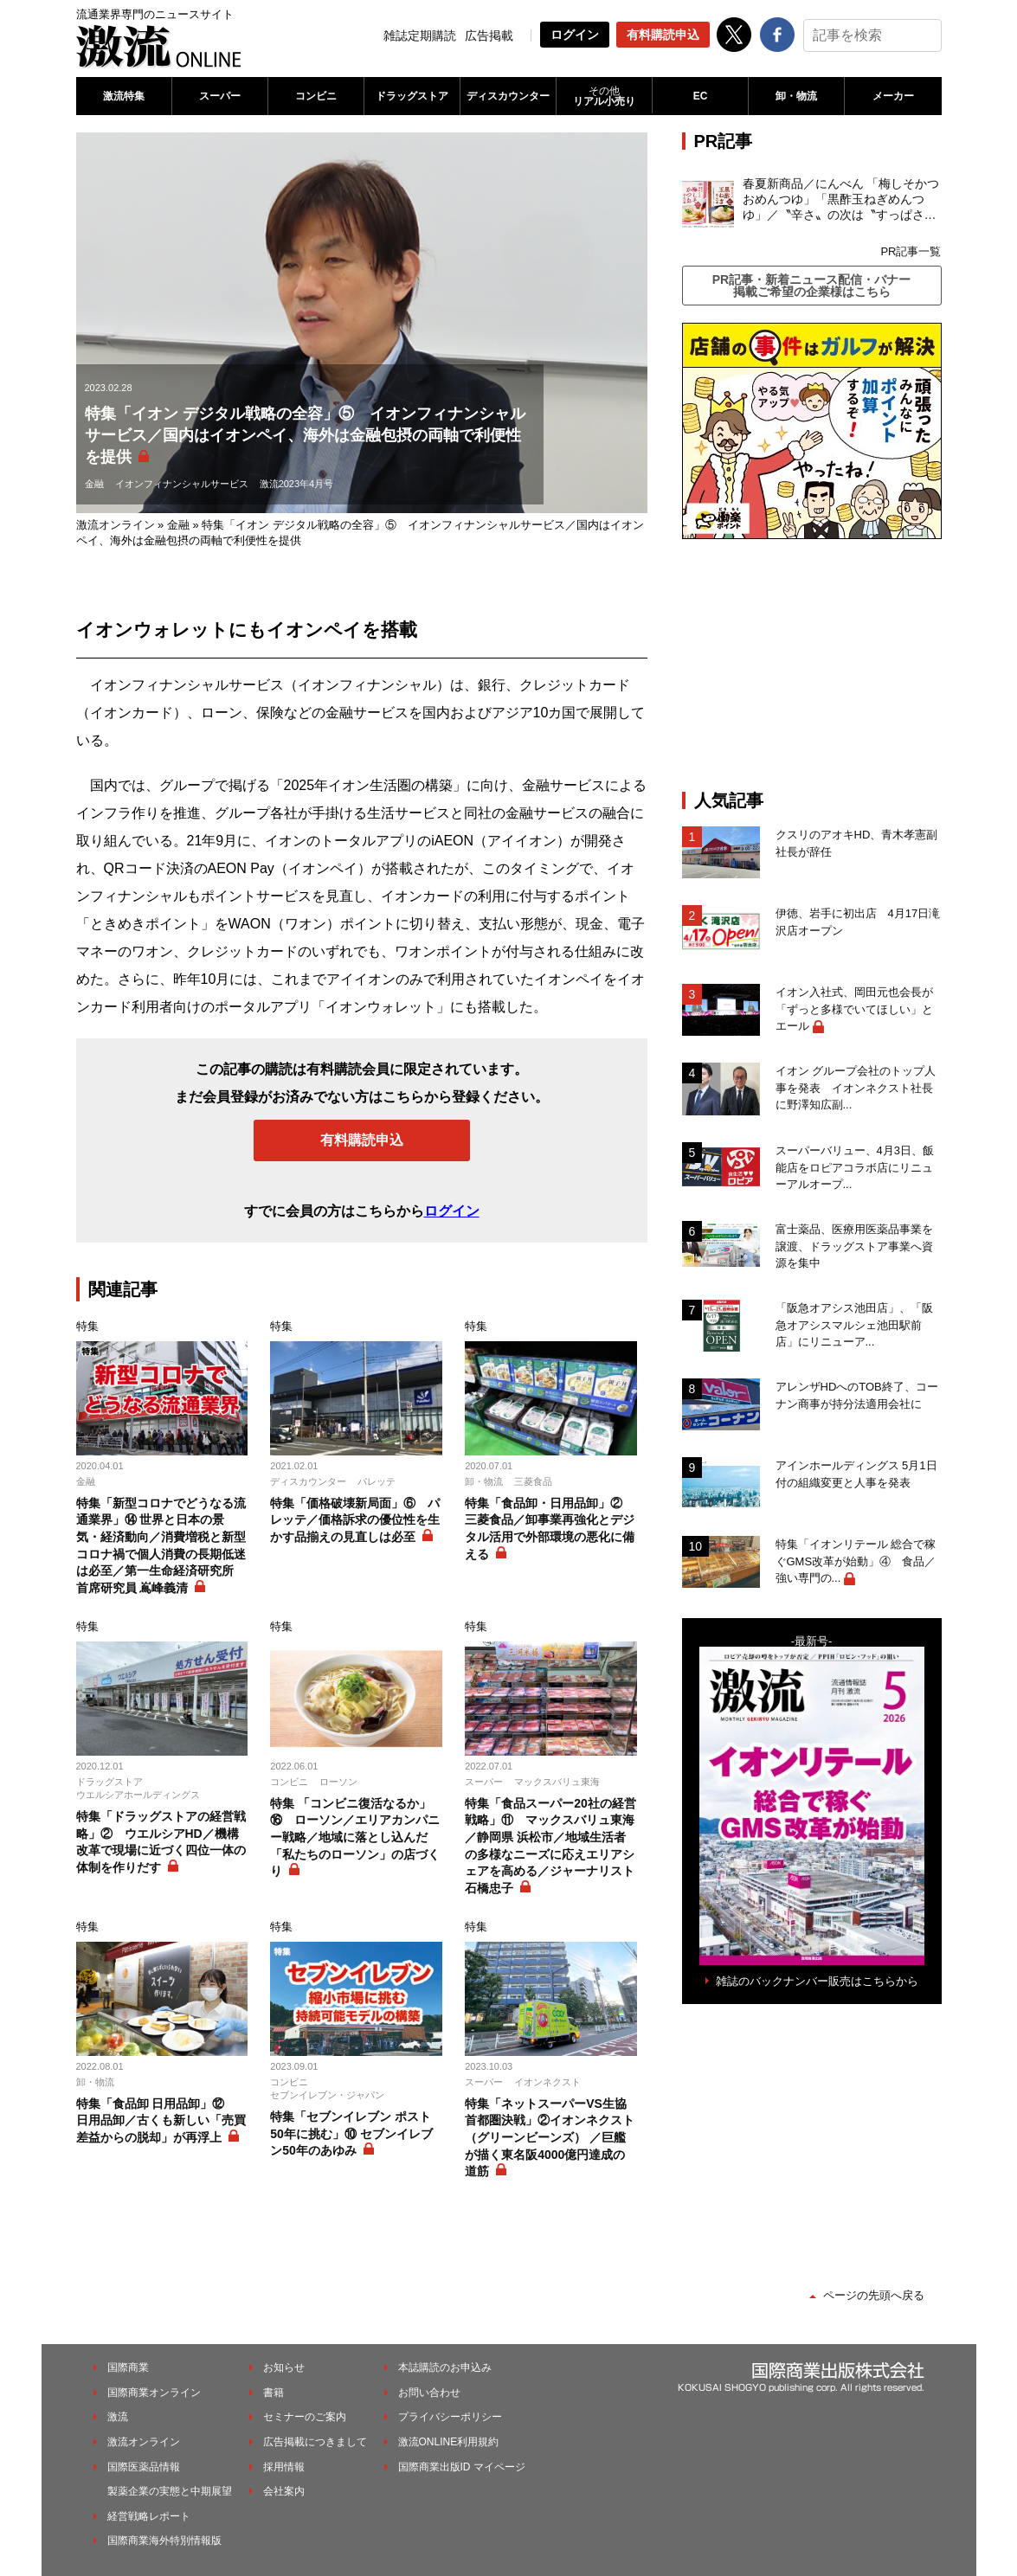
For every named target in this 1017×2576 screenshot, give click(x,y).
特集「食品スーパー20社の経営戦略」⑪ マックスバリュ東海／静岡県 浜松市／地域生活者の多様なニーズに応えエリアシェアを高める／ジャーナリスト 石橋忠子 (550, 1845)
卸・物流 (796, 96)
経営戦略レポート (148, 2516)
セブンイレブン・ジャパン (327, 2095)
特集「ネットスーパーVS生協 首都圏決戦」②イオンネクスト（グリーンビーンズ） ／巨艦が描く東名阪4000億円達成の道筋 (549, 2137)
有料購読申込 (663, 35)
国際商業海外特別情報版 (164, 2540)
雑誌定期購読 (419, 35)
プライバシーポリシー (450, 2417)
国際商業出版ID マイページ (461, 2467)
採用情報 (284, 2467)
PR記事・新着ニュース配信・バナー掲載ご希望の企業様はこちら (811, 286)
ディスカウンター (508, 96)
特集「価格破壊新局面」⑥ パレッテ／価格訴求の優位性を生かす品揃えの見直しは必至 (355, 1520)
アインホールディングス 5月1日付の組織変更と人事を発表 (856, 1474)
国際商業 (128, 2367)
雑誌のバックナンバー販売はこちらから (817, 1981)
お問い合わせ (429, 2392)
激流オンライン (115, 524)
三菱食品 (533, 1481)
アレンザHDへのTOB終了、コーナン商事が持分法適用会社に (857, 1395)
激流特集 (124, 96)
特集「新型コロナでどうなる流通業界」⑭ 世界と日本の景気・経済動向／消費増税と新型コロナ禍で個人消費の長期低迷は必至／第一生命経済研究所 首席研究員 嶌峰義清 (161, 1545)
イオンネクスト (547, 2082)
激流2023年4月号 (297, 484)
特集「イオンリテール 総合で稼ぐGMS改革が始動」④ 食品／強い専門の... (856, 1561)
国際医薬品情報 (143, 2467)
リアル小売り (604, 96)
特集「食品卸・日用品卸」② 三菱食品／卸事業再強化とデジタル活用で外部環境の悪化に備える (549, 1528)
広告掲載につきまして (315, 2442)
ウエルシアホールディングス (138, 1794)
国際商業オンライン (154, 2392)
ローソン (338, 1781)
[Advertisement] (812, 664)
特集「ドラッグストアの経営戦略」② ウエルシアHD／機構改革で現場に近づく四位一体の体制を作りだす (161, 1841)
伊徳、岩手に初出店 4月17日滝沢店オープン (858, 922)
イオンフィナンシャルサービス (181, 484)
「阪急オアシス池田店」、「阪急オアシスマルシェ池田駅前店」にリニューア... (854, 1324)
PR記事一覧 (910, 251)
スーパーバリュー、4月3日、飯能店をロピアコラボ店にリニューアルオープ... (855, 1167)
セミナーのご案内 (304, 2417)
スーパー (220, 96)
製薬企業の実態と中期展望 (169, 2491)
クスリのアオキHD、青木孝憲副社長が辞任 (857, 843)
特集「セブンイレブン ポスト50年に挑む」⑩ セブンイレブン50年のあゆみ (351, 2133)
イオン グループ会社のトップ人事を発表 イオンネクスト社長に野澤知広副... (856, 1087)
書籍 (273, 2392)
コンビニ (316, 96)
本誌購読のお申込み (445, 2367)
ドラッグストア (412, 96)
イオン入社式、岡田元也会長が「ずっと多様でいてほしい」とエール (854, 1009)
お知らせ (284, 2367)
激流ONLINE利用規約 (448, 2442)
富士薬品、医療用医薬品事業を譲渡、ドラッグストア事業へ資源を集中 (854, 1246)
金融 (94, 484)
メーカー (893, 96)
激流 (117, 2417)
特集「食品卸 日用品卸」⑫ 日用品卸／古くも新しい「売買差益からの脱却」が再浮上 (161, 2120)
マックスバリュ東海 (557, 1781)
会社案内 (284, 2491)
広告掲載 (489, 35)
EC (700, 96)
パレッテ (376, 1481)
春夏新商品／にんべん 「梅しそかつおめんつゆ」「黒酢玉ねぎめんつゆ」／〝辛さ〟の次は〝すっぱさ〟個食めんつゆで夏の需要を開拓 (841, 200)
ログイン (574, 35)
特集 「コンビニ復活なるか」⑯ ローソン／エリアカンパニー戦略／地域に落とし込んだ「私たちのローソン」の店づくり (355, 1837)
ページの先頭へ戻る (873, 2295)
